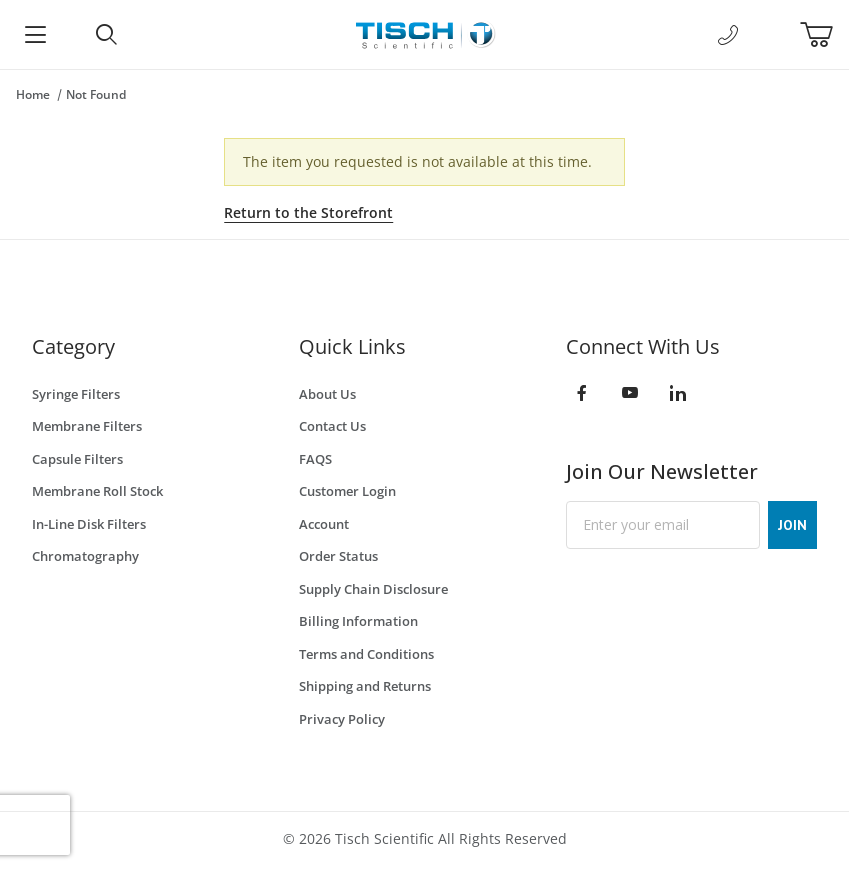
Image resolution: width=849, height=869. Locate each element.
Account (324, 524)
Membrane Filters (87, 426)
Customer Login (347, 491)
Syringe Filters (76, 394)
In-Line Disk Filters (89, 524)
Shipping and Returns (365, 686)
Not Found (96, 94)
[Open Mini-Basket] (824, 35)
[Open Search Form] (106, 34)
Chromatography (85, 556)
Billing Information (358, 621)
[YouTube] (630, 393)
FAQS (315, 459)
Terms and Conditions (366, 654)
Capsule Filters (77, 459)
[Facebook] (582, 393)
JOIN (792, 525)
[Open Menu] (35, 34)
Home (33, 94)
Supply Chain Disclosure (373, 589)
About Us (327, 394)
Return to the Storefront (308, 212)
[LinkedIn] (678, 393)
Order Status (338, 556)
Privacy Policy (342, 719)
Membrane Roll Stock (97, 491)
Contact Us (332, 426)
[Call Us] (728, 35)
